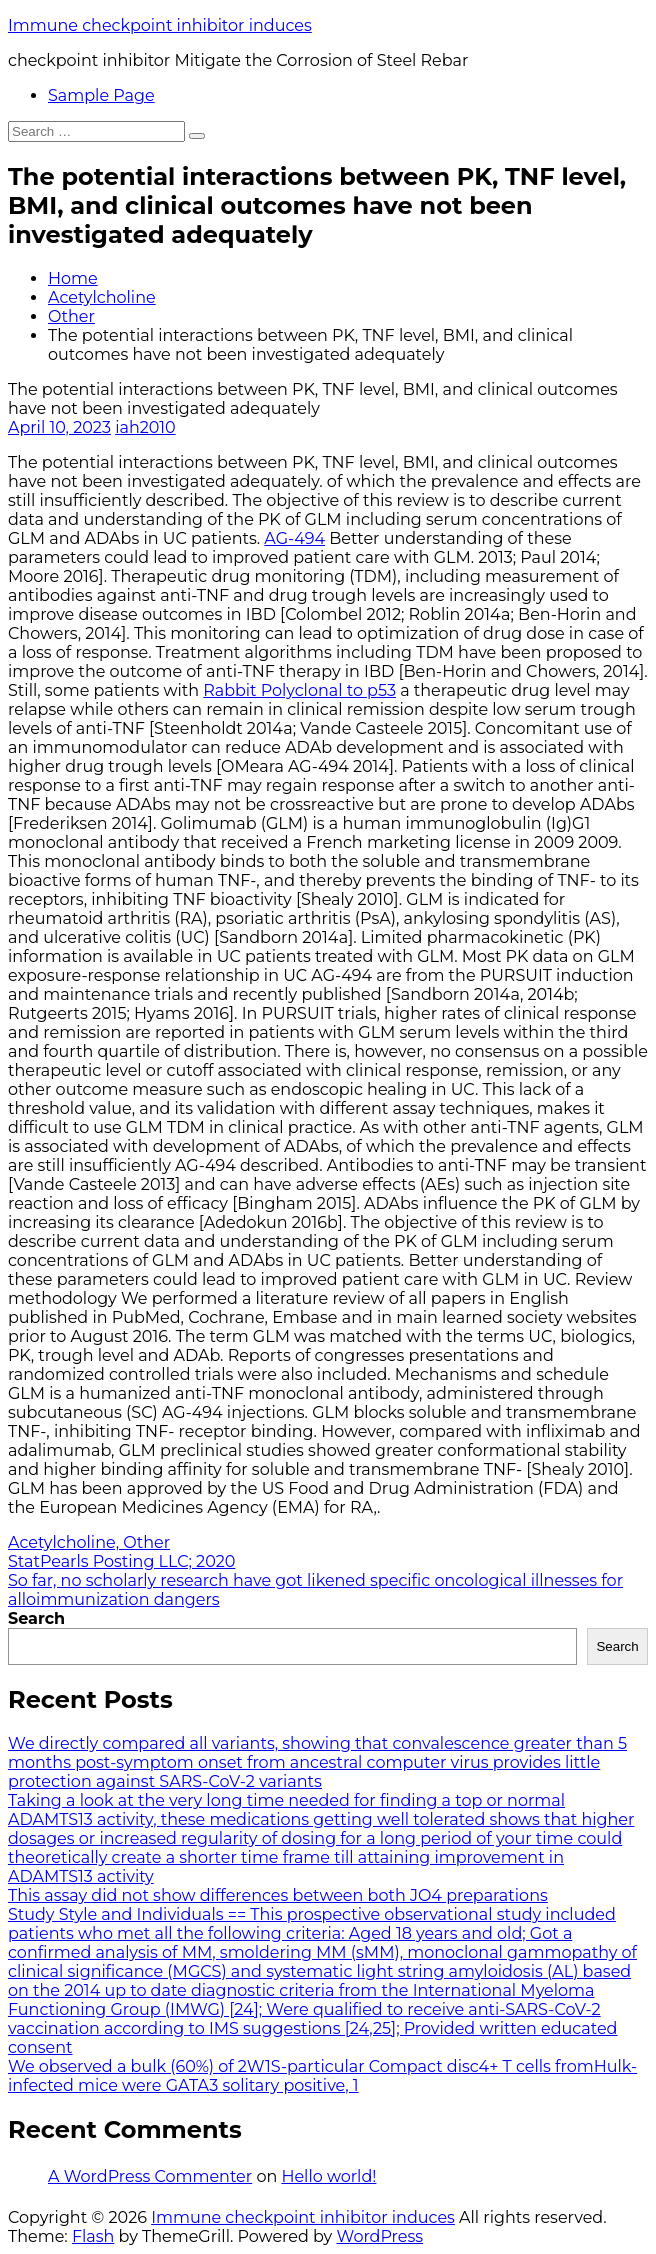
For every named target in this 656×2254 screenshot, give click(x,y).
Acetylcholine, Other (89, 1542)
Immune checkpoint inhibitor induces (160, 25)
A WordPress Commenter (150, 2176)
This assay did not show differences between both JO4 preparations (278, 1895)
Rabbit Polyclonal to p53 (299, 690)
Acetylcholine (102, 297)
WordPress (379, 2236)
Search (36, 1618)
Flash (93, 2236)
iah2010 (145, 427)
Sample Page (101, 95)
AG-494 (294, 538)
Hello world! (328, 2176)
